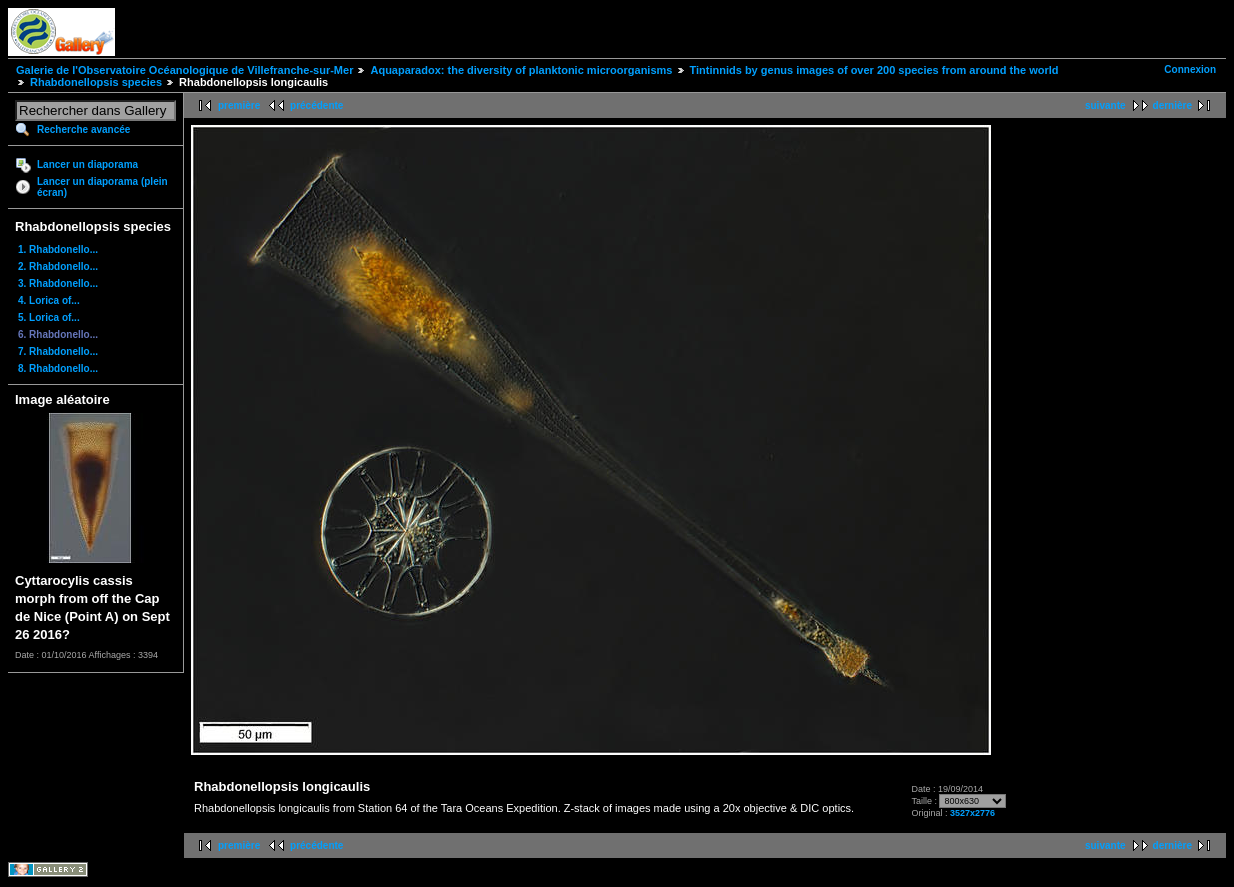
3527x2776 (972, 813)
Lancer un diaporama (87, 164)
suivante (1105, 105)
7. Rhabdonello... (58, 351)
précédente (316, 105)
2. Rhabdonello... (58, 266)
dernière (1172, 105)
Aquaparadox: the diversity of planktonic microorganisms (521, 70)
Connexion (1190, 69)
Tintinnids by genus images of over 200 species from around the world (874, 70)
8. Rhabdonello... (58, 368)
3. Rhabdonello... (58, 283)
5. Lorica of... (49, 317)
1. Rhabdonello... (58, 249)
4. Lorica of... (49, 300)
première (239, 105)
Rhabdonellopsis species (96, 82)
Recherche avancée (83, 129)
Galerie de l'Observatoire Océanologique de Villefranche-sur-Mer (184, 70)
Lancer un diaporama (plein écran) (102, 187)
